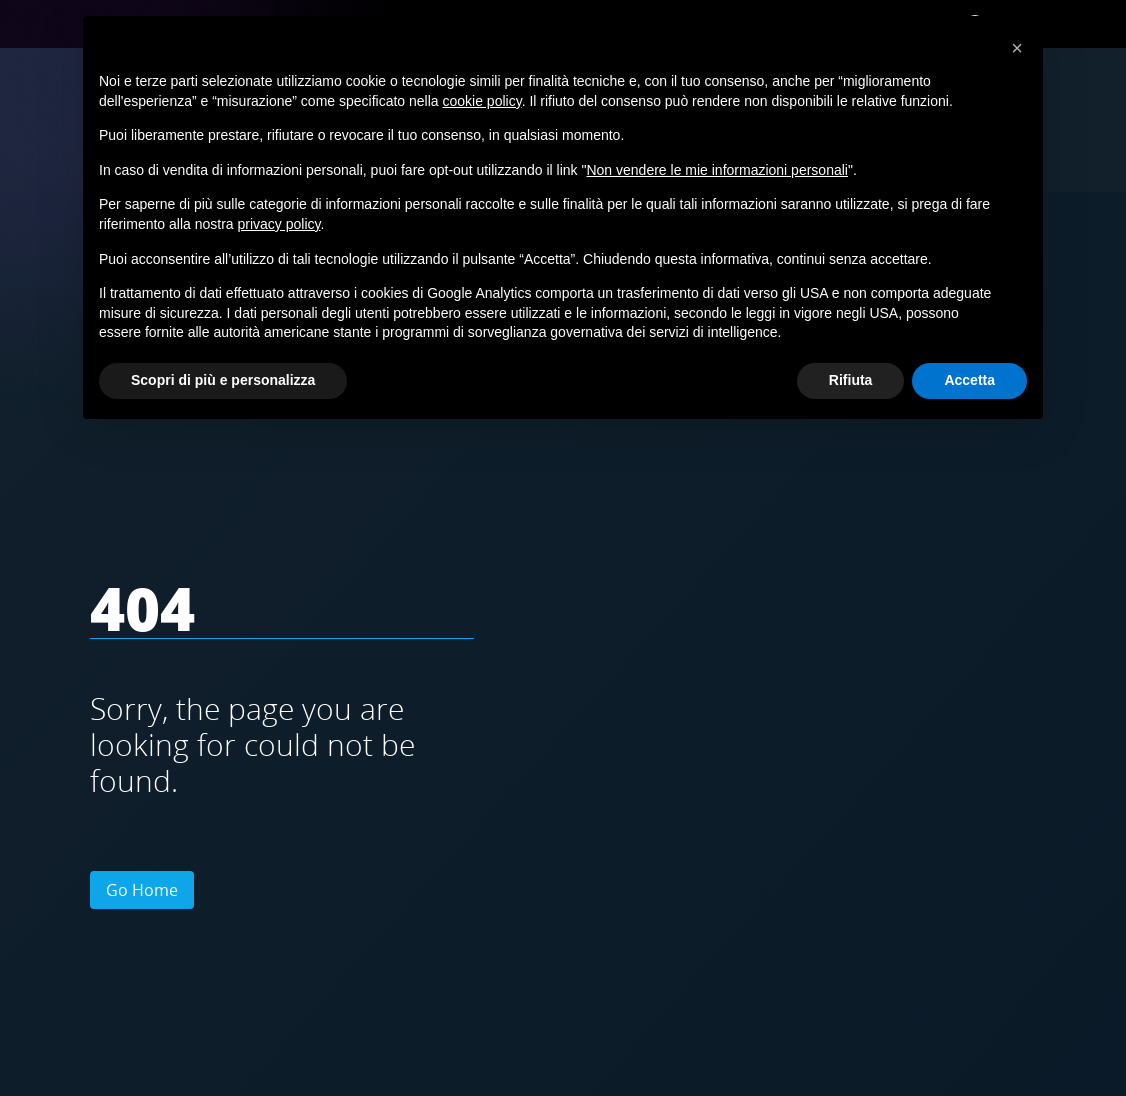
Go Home (142, 890)
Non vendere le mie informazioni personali (716, 170)
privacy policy (279, 224)
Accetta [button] (969, 380)
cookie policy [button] (482, 101)
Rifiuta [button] (851, 380)
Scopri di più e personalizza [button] (223, 380)
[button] (1017, 48)
